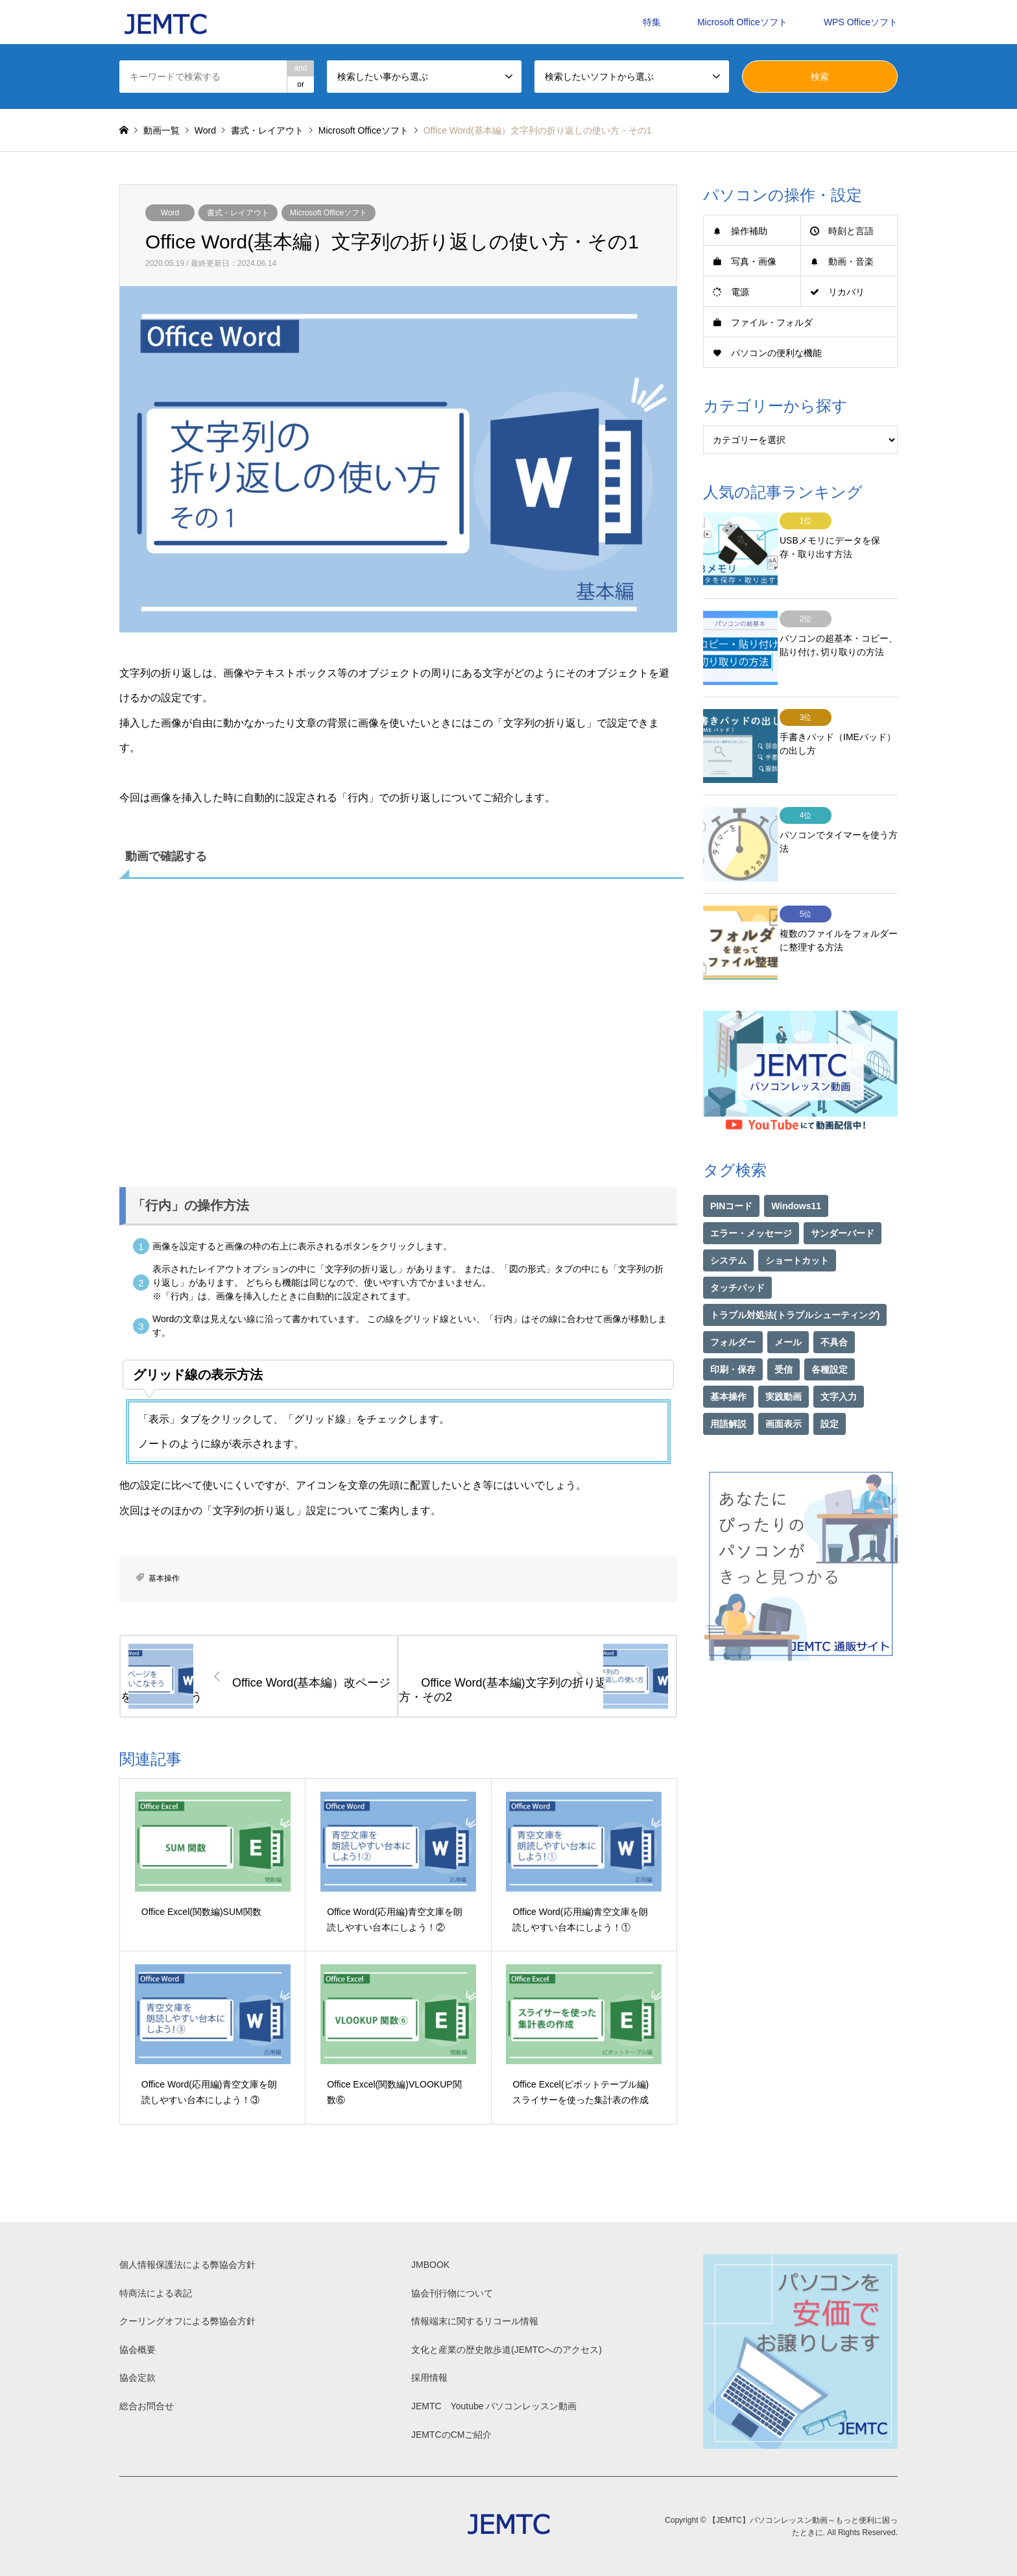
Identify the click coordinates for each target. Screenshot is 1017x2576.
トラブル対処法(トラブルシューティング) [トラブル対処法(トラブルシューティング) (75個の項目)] (794, 1268)
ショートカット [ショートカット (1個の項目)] (797, 1214)
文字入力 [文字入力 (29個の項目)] (838, 1350)
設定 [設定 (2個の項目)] (829, 1377)
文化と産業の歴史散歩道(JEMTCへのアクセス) (506, 2349)
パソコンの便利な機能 (776, 353)
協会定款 (137, 2377)
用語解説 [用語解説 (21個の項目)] (728, 1377)
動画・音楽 (851, 261)
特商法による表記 (155, 2293)
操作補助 (749, 231)
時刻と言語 (851, 231)
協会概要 (137, 2349)
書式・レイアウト (238, 212)
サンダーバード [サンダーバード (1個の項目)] (842, 1186)
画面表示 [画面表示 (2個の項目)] (783, 1377)
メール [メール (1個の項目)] (788, 1295)
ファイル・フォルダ (772, 322)
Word (170, 212)
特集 (652, 22)
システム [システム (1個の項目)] (728, 1214)
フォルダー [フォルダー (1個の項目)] (733, 1295)
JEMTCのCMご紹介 (451, 2434)
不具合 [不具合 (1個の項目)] (834, 1295)
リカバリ (846, 292)
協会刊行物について (452, 2293)
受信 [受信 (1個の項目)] (783, 1323)
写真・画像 (753, 261)
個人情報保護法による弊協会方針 (187, 2264)
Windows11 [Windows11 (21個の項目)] (796, 1159)
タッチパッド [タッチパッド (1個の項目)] (737, 1241)
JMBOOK (430, 2264)
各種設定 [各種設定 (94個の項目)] (829, 1323)
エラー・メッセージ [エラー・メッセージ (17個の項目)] (751, 1186)
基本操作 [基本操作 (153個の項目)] (728, 1350)
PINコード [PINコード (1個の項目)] (731, 1159)
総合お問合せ (146, 2406)
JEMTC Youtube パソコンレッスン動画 (494, 2406)
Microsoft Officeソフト (742, 22)
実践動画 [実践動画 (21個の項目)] (783, 1350)
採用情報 (429, 2377)
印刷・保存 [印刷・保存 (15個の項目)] (733, 1323)
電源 (740, 292)
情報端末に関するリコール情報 (474, 2321)
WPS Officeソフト (861, 22)
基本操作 (164, 1578)
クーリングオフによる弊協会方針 (187, 2321)
